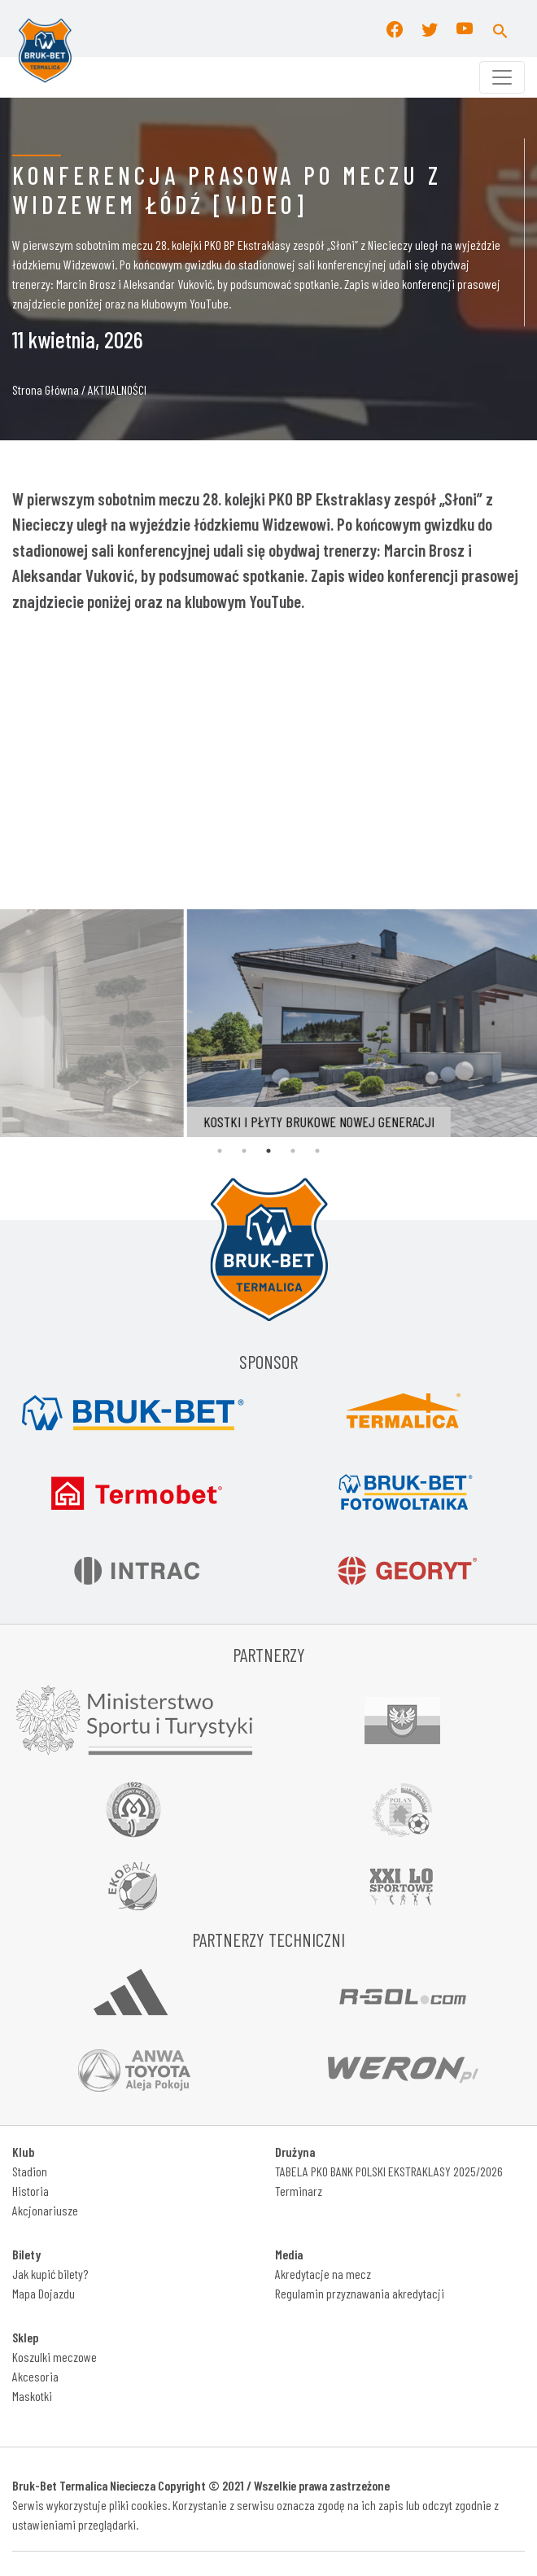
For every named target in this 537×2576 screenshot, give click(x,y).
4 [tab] (293, 1151)
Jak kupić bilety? (50, 2273)
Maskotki (32, 2395)
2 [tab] (244, 1151)
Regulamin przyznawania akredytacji (359, 2293)
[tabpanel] (246, 1023)
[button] (500, 28)
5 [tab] (317, 1151)
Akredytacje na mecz (323, 2273)
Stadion (29, 2171)
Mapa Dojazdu (43, 2293)
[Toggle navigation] (502, 77)
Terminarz (298, 2190)
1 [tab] (220, 1151)
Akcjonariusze (45, 2210)
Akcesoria (35, 2376)
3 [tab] (268, 1151)
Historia (30, 2190)
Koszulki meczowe (54, 2356)
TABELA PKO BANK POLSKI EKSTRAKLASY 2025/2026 (389, 2171)
